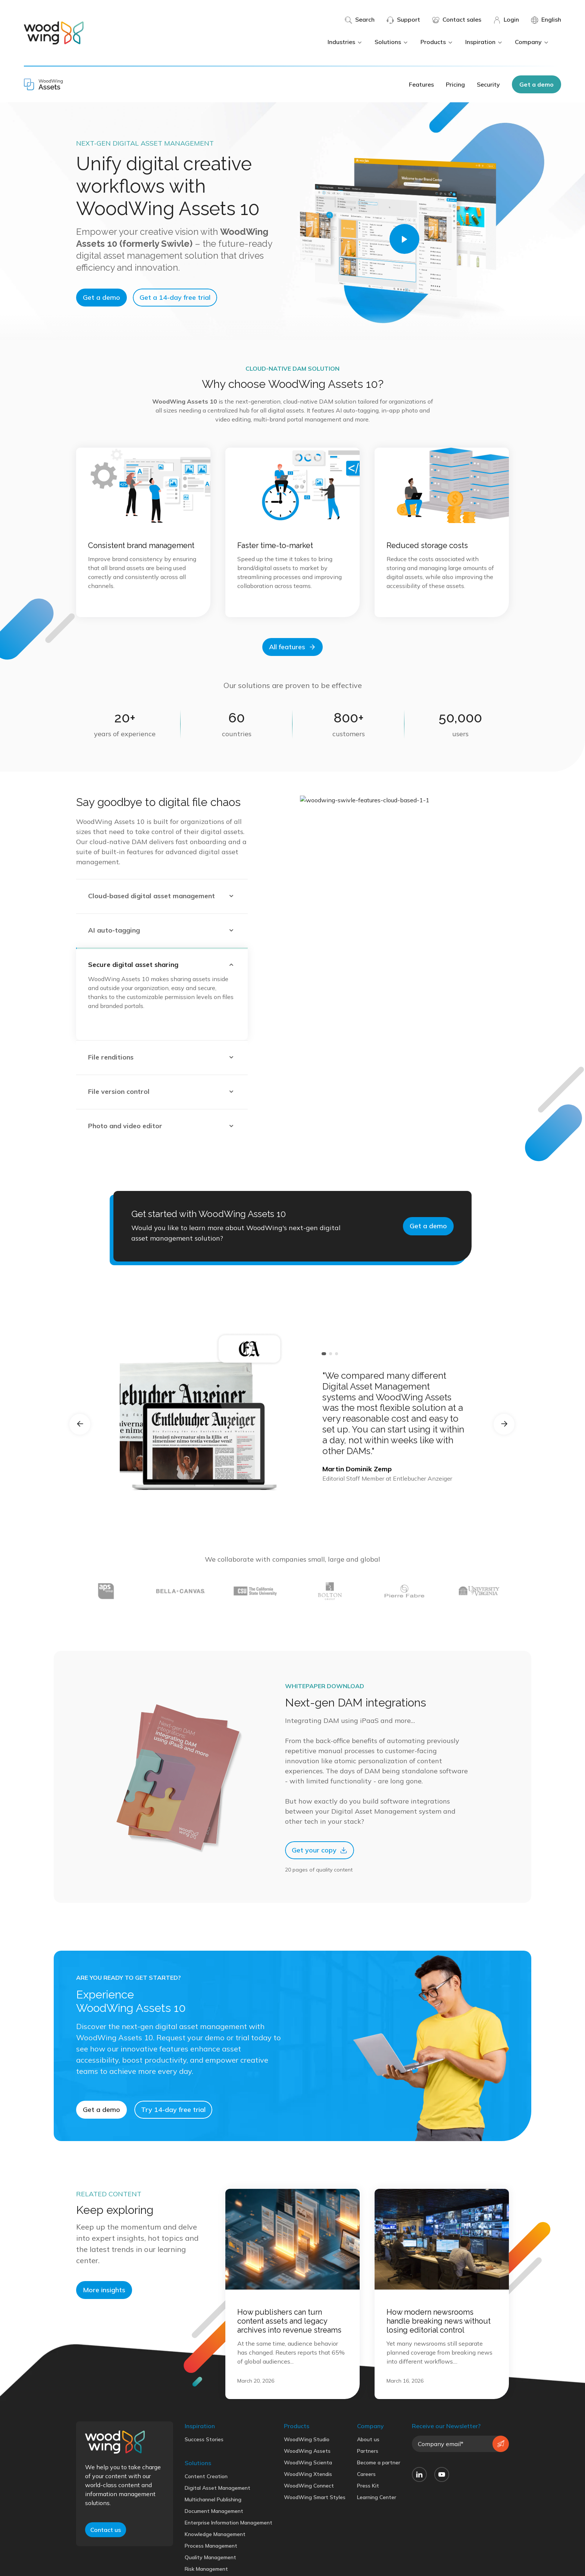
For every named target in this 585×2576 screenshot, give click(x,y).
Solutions (392, 42)
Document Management (214, 2542)
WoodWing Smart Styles (314, 2528)
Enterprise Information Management (228, 2554)
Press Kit (368, 2517)
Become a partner (378, 2494)
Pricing (455, 84)
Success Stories (204, 2470)
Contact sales (456, 20)
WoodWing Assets (307, 2482)
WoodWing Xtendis (308, 2505)
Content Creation (206, 2507)
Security (488, 84)
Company (532, 42)
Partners (367, 2482)
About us (368, 2470)
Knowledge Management (215, 2565)
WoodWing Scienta (308, 2494)
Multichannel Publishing (213, 2530)
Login (506, 20)
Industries (345, 42)
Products (436, 42)
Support (403, 20)
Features (421, 84)
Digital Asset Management (217, 2519)
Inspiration (484, 42)
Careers (366, 2505)
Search (360, 20)
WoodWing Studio (306, 2470)
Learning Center (376, 2528)
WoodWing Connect (309, 2517)
